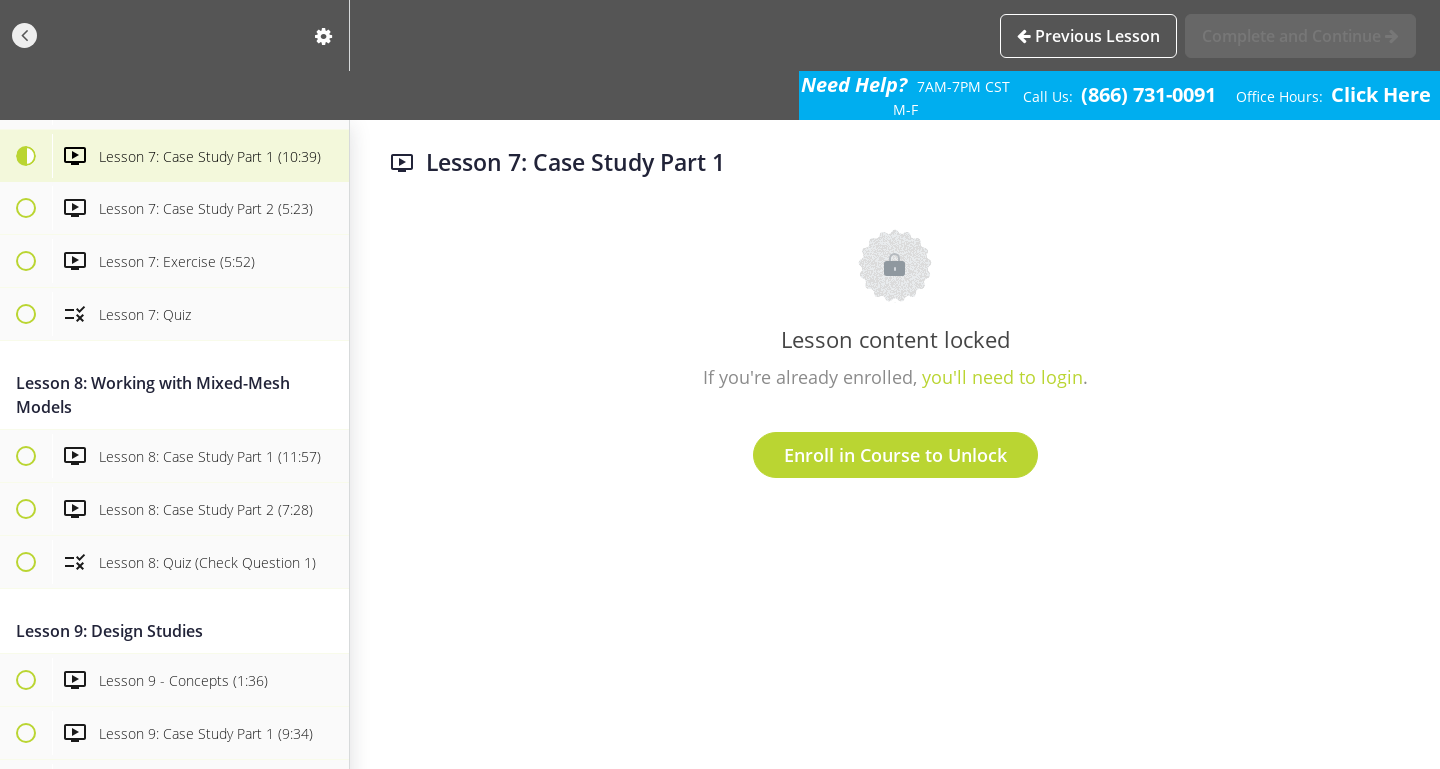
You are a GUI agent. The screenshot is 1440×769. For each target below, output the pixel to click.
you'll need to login (1002, 377)
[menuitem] (324, 35)
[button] (25, 35)
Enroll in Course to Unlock (895, 455)
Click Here (1381, 94)
